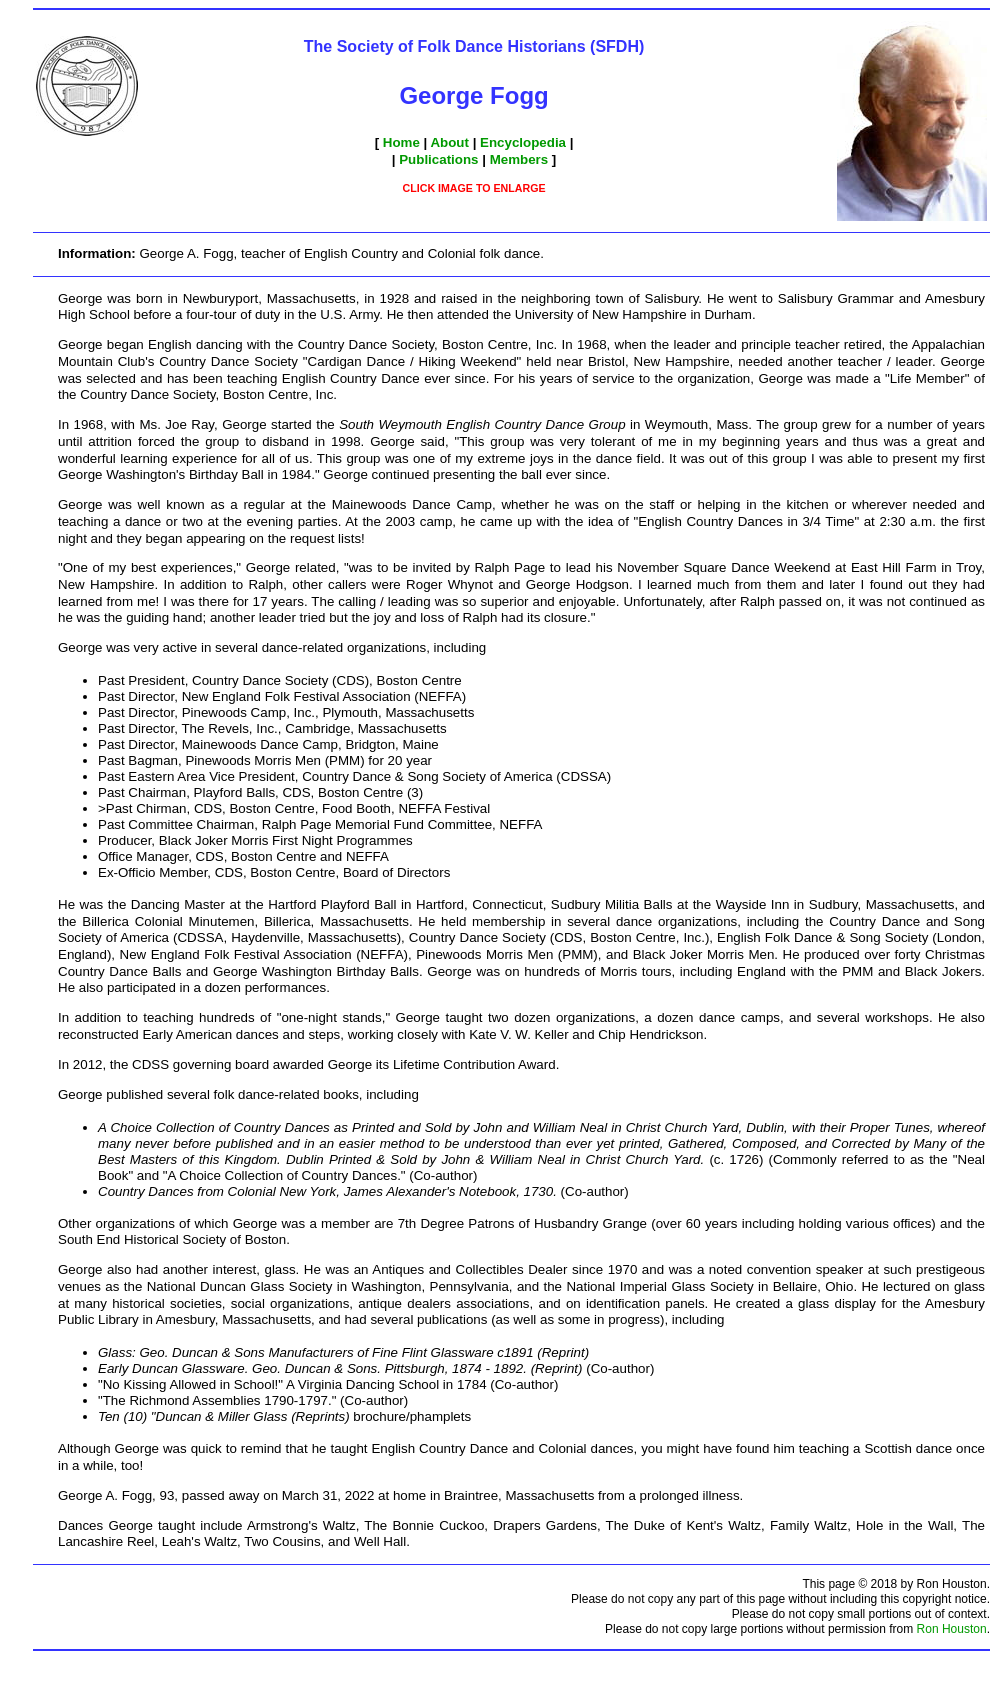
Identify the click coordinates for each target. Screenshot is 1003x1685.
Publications (438, 159)
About (449, 142)
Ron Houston (952, 1629)
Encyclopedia (523, 142)
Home (401, 142)
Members (519, 159)
